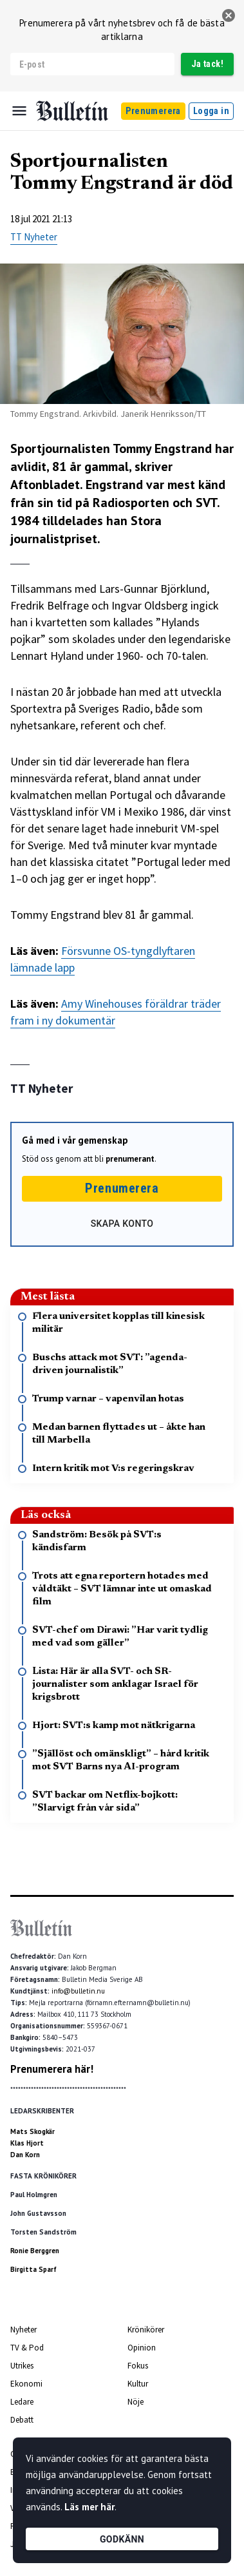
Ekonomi (26, 2383)
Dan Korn (25, 2154)
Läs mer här (89, 2507)
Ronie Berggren (34, 2250)
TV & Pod (27, 2347)
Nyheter (23, 2329)
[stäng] (228, 15)
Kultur (137, 2383)
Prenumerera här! (51, 2069)
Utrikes (21, 2365)
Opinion (141, 2347)
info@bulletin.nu (78, 1990)
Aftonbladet (45, 484)
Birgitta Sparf (33, 2269)
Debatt (21, 2419)
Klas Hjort (27, 2143)
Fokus (137, 2365)
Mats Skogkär (32, 2131)
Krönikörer (145, 2329)
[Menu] (19, 111)
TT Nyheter (33, 237)
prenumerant (130, 1158)
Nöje (135, 2401)
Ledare (21, 2401)
